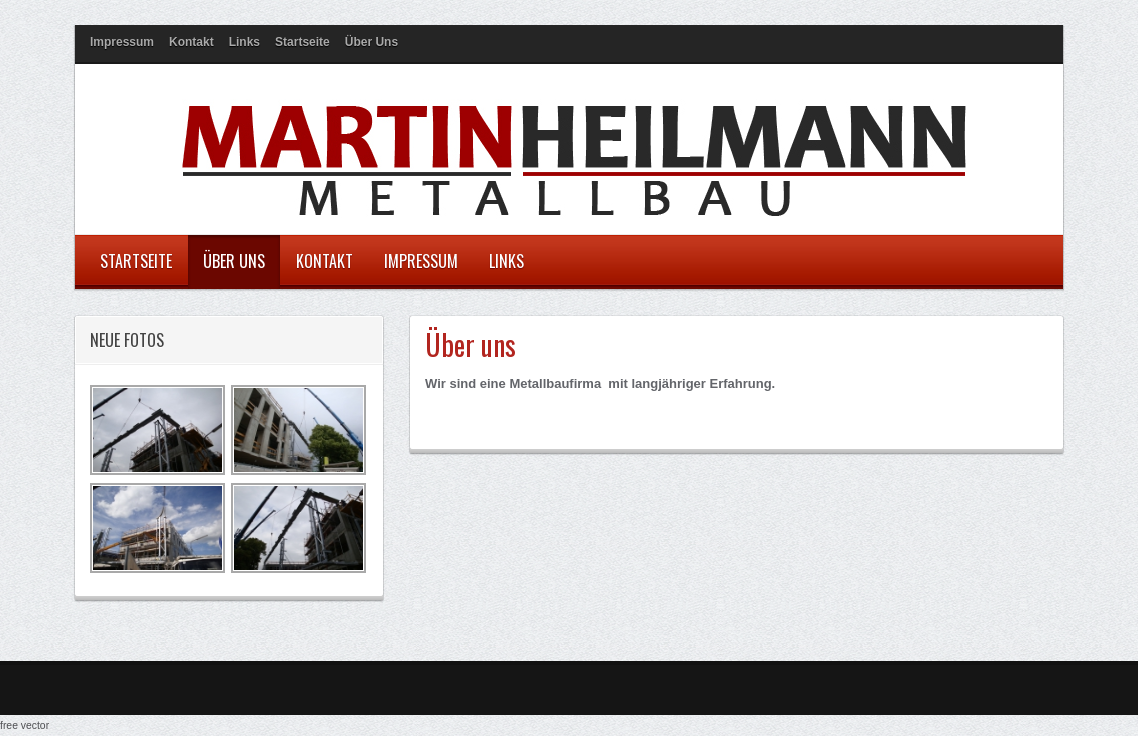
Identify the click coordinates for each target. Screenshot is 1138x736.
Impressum (122, 42)
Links (244, 42)
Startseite (302, 42)
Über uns (371, 42)
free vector (24, 725)
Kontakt (191, 42)
